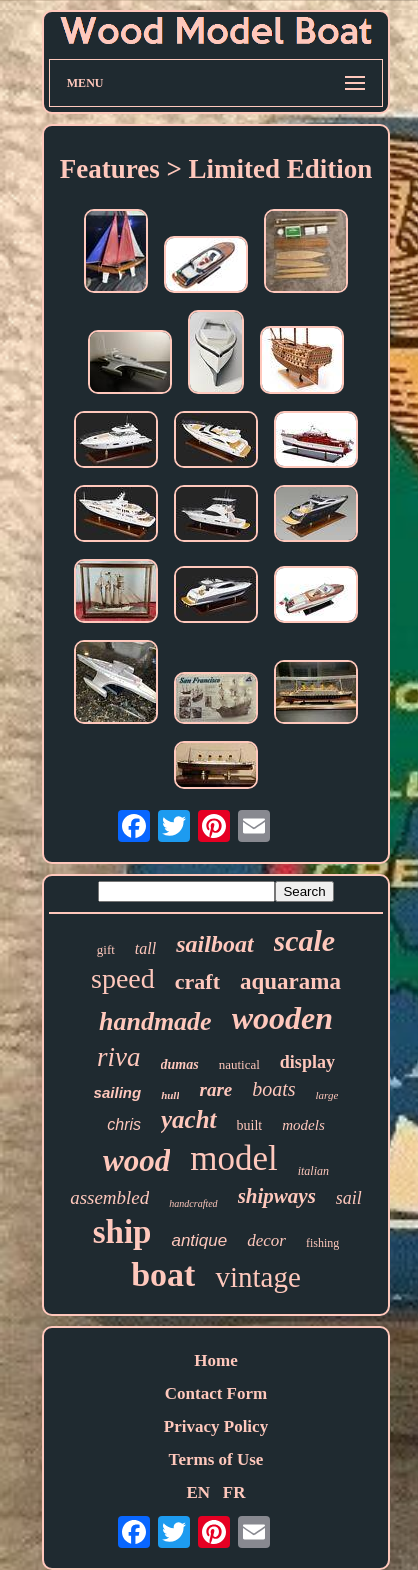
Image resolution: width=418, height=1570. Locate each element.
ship (122, 1232)
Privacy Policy (216, 1426)
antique (199, 1240)
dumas (180, 1064)
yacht (189, 1119)
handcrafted (193, 1203)
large (327, 1095)
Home (215, 1360)
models (303, 1125)
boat (163, 1274)
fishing (322, 1243)
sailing (118, 1092)
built (250, 1125)
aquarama (290, 981)
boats (273, 1089)
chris (124, 1124)
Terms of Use (216, 1459)
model (233, 1158)
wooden (282, 1018)
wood (136, 1160)
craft (197, 981)
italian (313, 1171)
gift (106, 949)
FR (234, 1492)
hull (170, 1095)
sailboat (214, 944)
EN (198, 1492)
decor (266, 1240)
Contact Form (216, 1393)
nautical (239, 1064)
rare (215, 1089)
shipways (277, 1196)
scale (305, 940)
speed (123, 978)
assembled (109, 1197)
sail (349, 1198)
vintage (257, 1277)
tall (145, 948)
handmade (155, 1021)
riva (119, 1057)
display (307, 1062)
